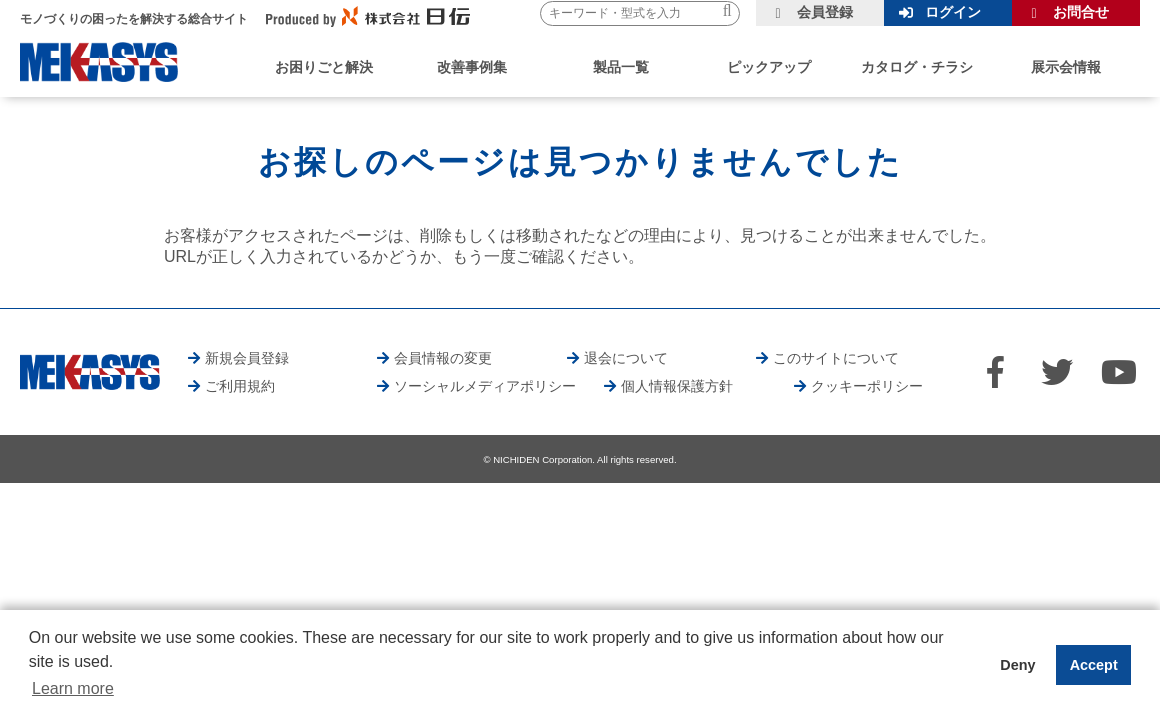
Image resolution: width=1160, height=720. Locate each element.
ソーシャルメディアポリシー (485, 386)
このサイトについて (836, 358)
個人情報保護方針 (677, 386)
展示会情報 (1066, 67)
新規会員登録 (247, 358)
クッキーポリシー (867, 386)
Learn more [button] (73, 688)
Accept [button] (1094, 665)
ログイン (953, 12)
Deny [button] (1017, 665)
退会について (626, 358)
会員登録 (825, 12)
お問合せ (1081, 12)
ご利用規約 (240, 386)
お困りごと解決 (324, 67)
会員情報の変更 (443, 358)
